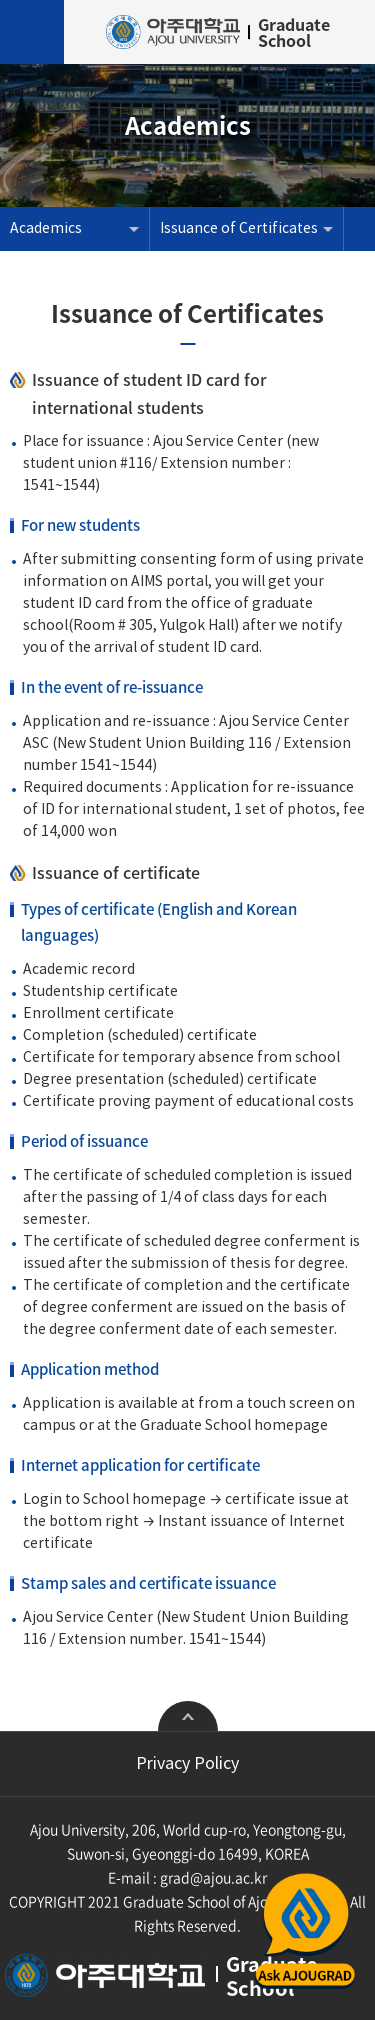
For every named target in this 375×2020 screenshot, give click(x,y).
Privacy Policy (187, 1764)
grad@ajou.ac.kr (213, 1877)
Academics (46, 229)
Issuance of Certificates (239, 229)
